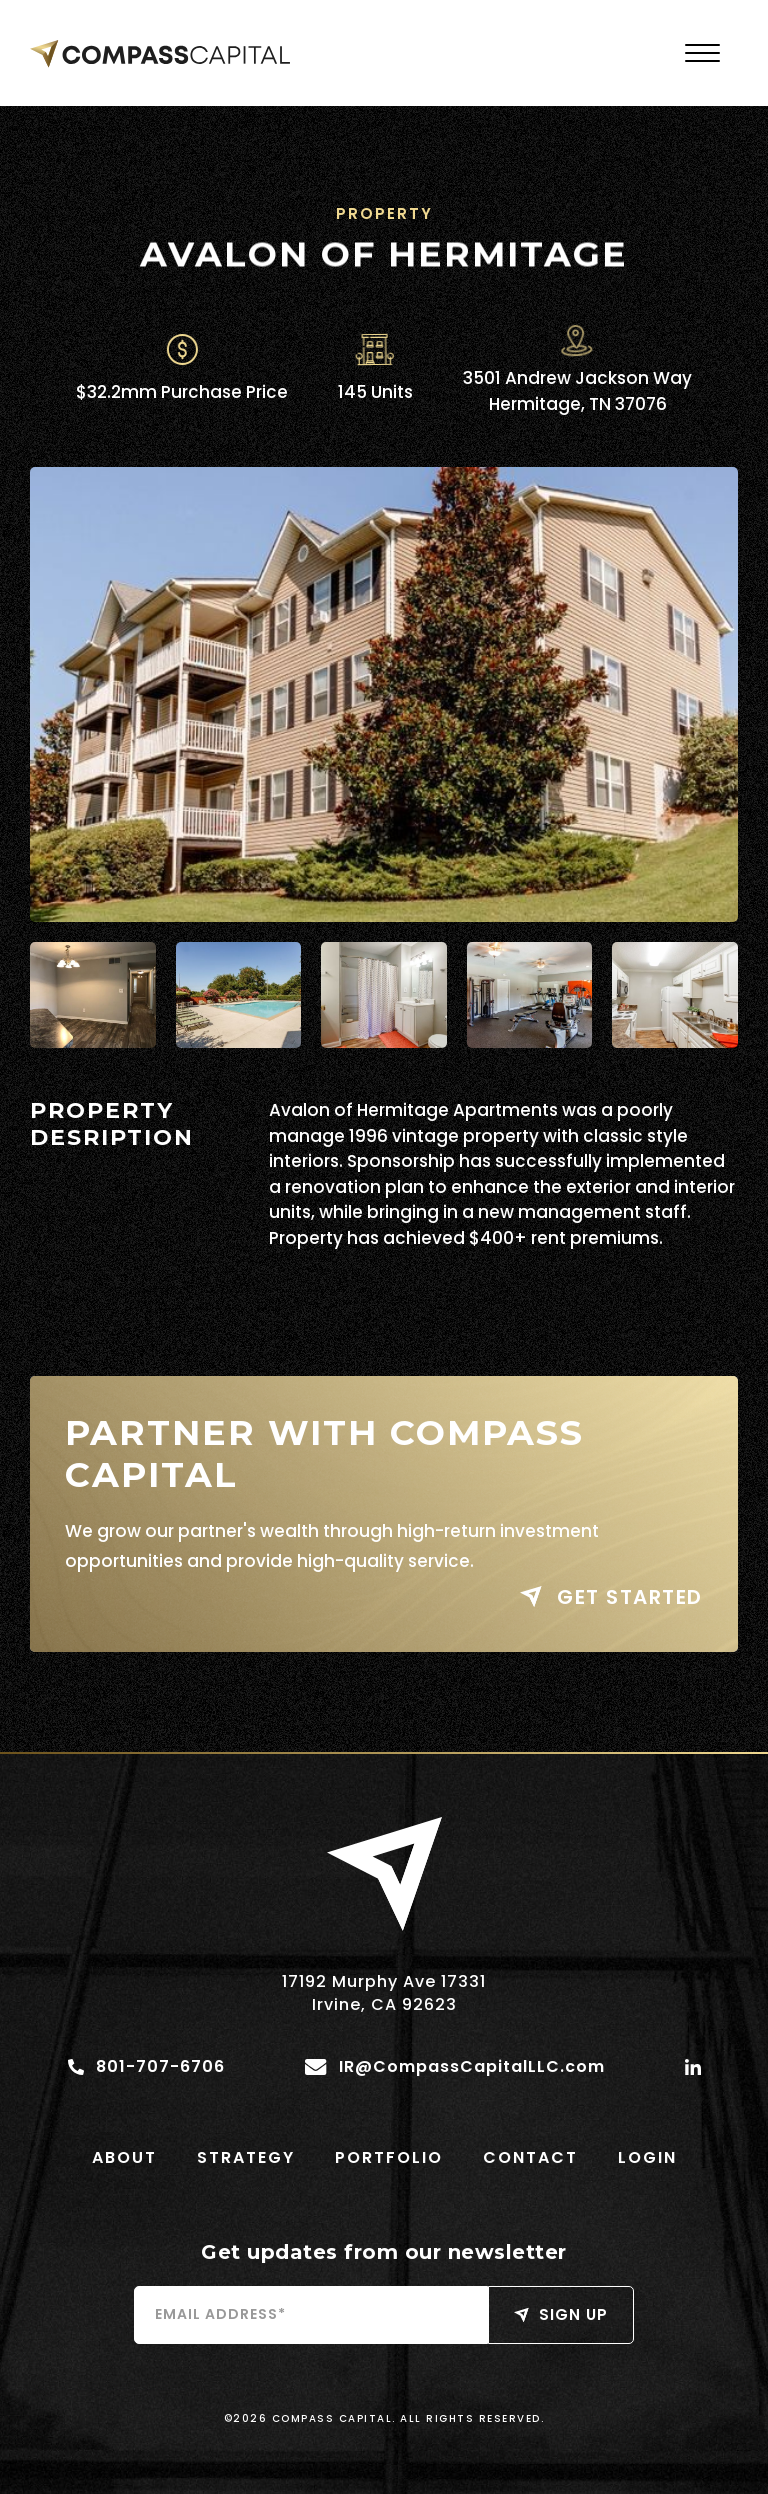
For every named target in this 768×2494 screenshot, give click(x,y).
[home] (160, 53)
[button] (702, 53)
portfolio (389, 2157)
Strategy (246, 2157)
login (647, 2157)
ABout (124, 2157)
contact (530, 2157)
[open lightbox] (384, 694)
